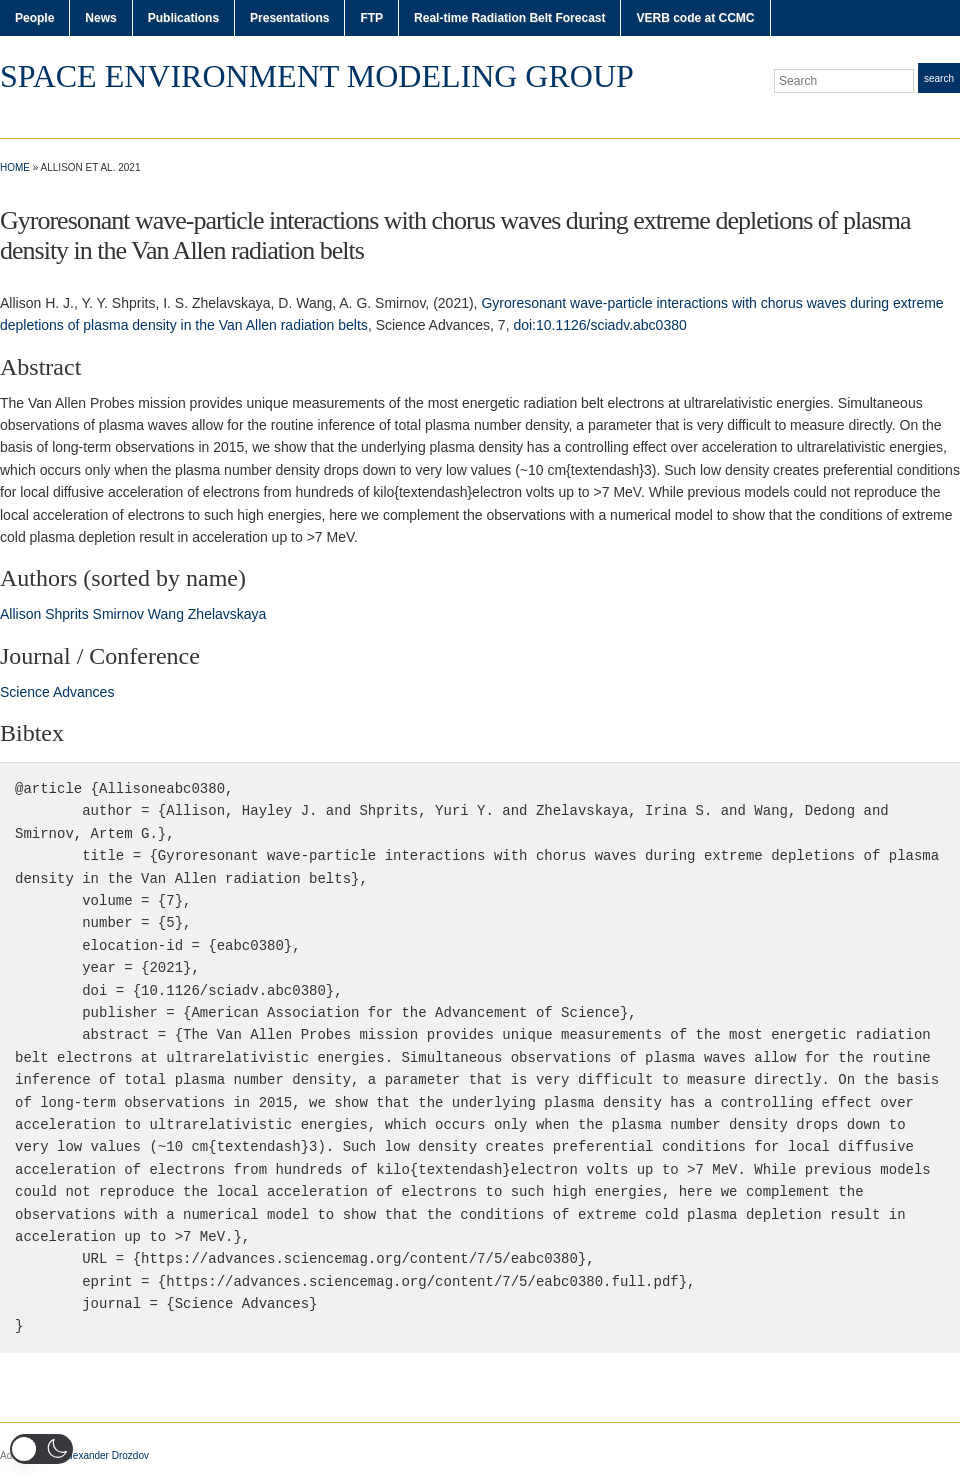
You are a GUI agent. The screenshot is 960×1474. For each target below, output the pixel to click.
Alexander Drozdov (106, 1455)
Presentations (289, 18)
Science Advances (57, 692)
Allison (20, 614)
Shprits (67, 614)
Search (939, 78)
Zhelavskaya (227, 614)
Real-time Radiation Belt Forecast (509, 18)
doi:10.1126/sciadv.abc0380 (599, 325)
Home (15, 167)
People (34, 18)
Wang (166, 614)
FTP (371, 18)
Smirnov (118, 614)
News (100, 18)
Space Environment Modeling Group (317, 76)
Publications (183, 18)
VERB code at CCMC (695, 18)
